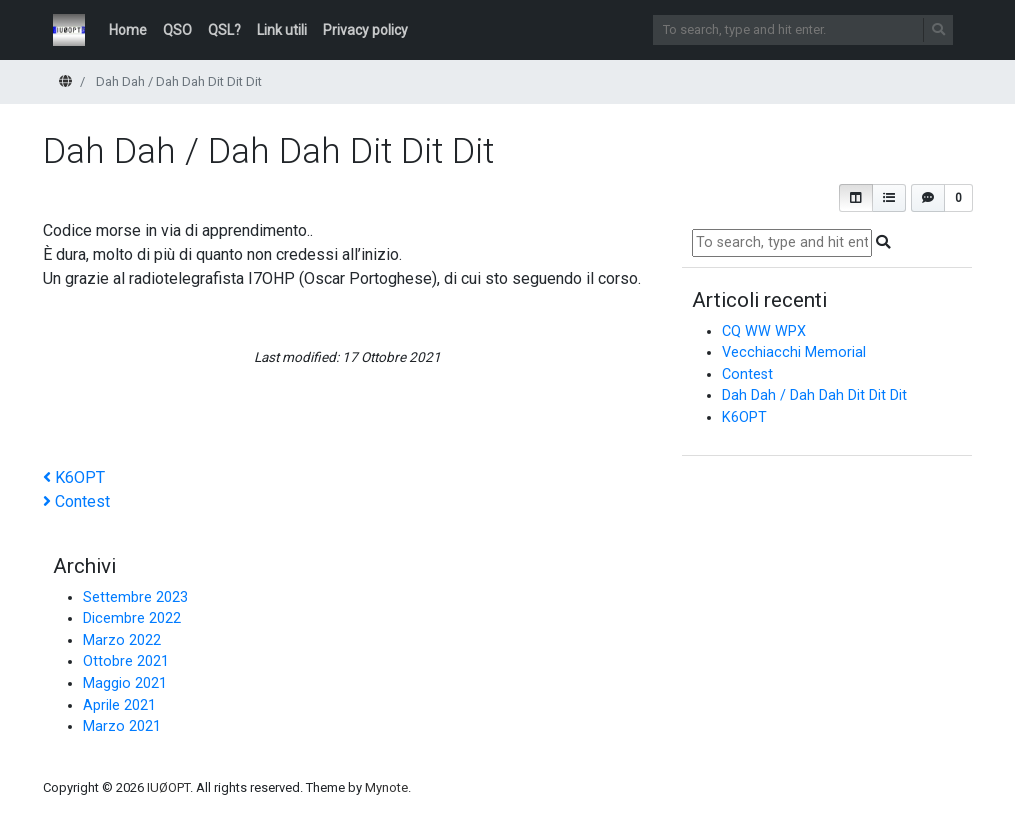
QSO (177, 30)
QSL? (224, 30)
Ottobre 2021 (126, 661)
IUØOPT (168, 787)
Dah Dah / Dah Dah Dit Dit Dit (814, 395)
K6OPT (744, 417)
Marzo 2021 (122, 726)
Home (128, 30)
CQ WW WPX (764, 331)
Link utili (282, 30)
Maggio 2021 (125, 683)
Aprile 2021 (119, 705)
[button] (856, 198)
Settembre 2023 (135, 597)
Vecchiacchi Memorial (794, 352)
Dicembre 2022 (132, 618)
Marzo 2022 (122, 640)
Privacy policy (365, 30)
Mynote (386, 787)
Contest (747, 374)
